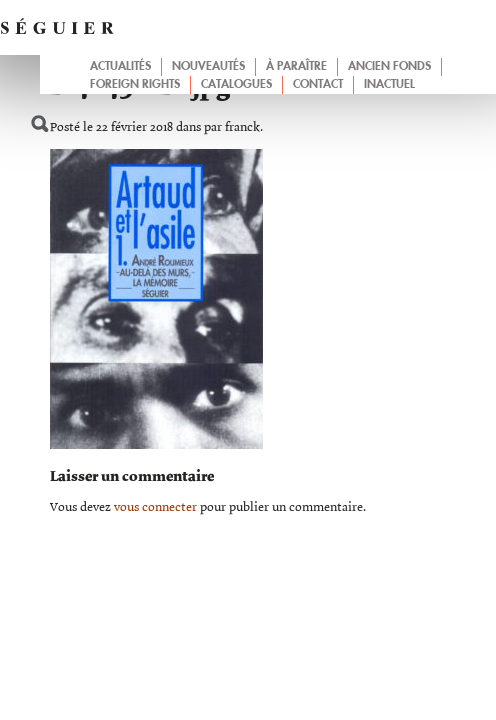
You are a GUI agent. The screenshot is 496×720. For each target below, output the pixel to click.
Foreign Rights (135, 85)
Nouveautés (208, 67)
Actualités (120, 67)
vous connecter (155, 507)
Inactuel (389, 85)
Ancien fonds (389, 67)
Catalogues (236, 85)
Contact (318, 85)
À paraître (296, 67)
